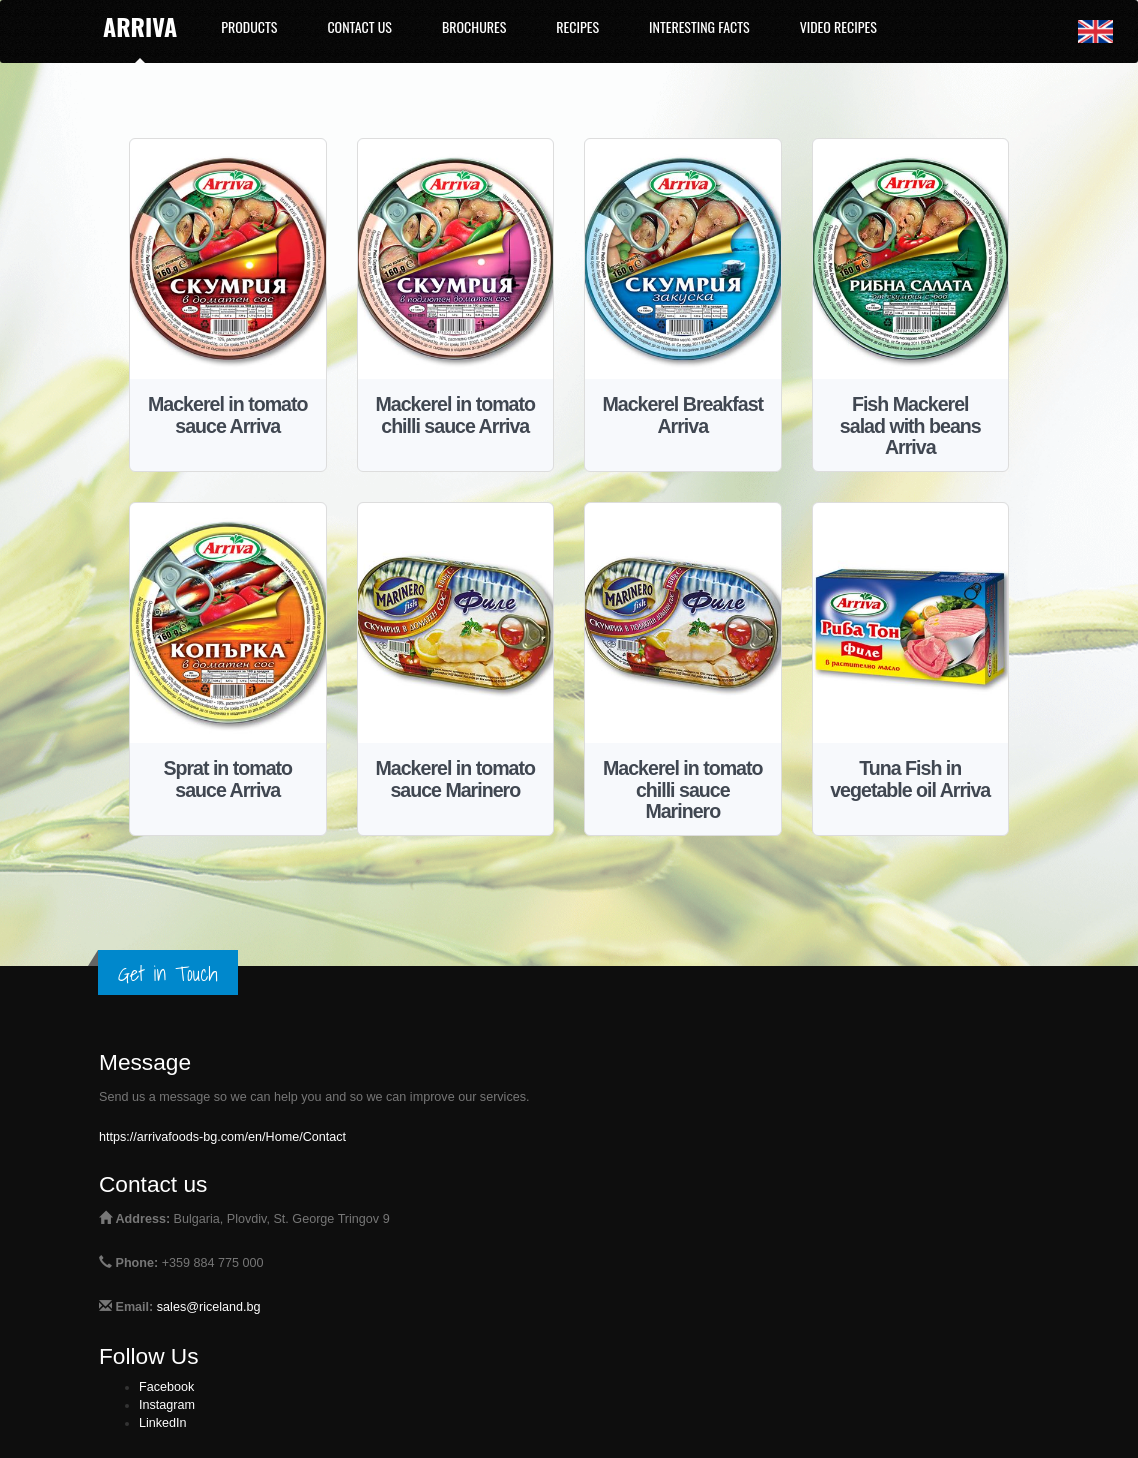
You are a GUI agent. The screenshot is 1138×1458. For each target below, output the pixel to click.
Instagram (167, 1405)
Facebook (166, 1387)
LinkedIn (163, 1423)
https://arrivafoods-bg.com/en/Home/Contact (222, 1137)
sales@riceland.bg (209, 1307)
